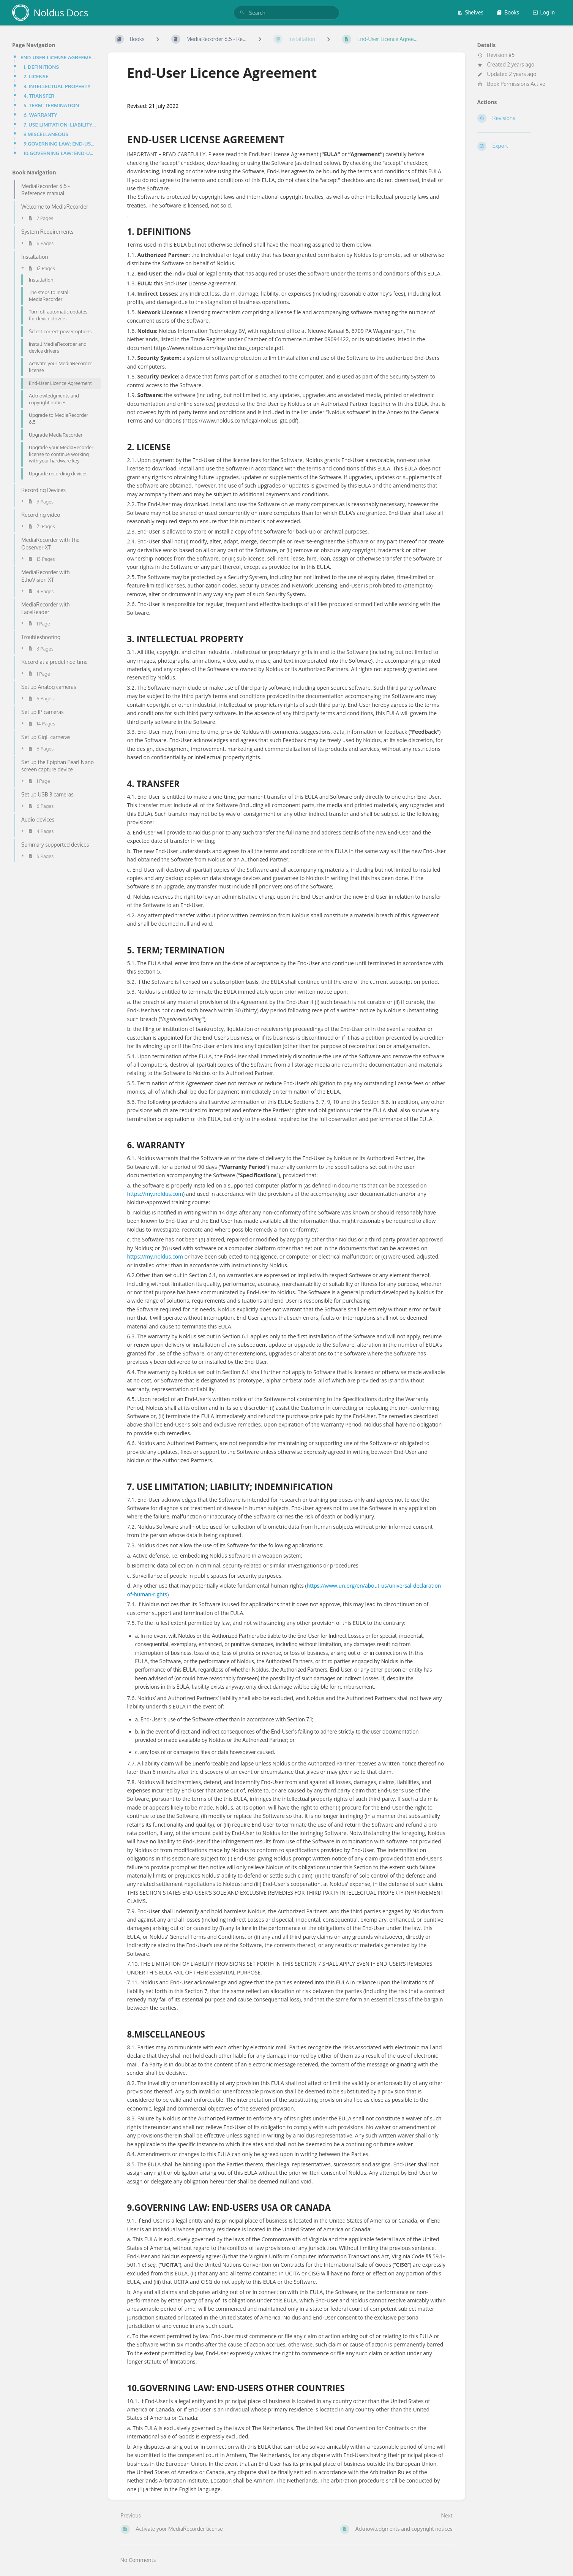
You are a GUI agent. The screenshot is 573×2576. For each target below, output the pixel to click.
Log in (544, 12)
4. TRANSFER (39, 95)
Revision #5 (496, 55)
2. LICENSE (36, 76)
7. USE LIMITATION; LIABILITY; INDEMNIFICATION (60, 124)
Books (508, 12)
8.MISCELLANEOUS (46, 134)
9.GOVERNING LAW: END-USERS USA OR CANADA (60, 143)
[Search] (242, 12)
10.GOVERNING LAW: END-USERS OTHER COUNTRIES (60, 153)
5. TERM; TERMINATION (51, 105)
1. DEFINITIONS (41, 66)
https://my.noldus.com (155, 1193)
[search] (286, 13)
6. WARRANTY (40, 114)
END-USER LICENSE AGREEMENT (58, 57)
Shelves (470, 12)
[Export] (519, 146)
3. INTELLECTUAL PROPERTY (57, 86)
